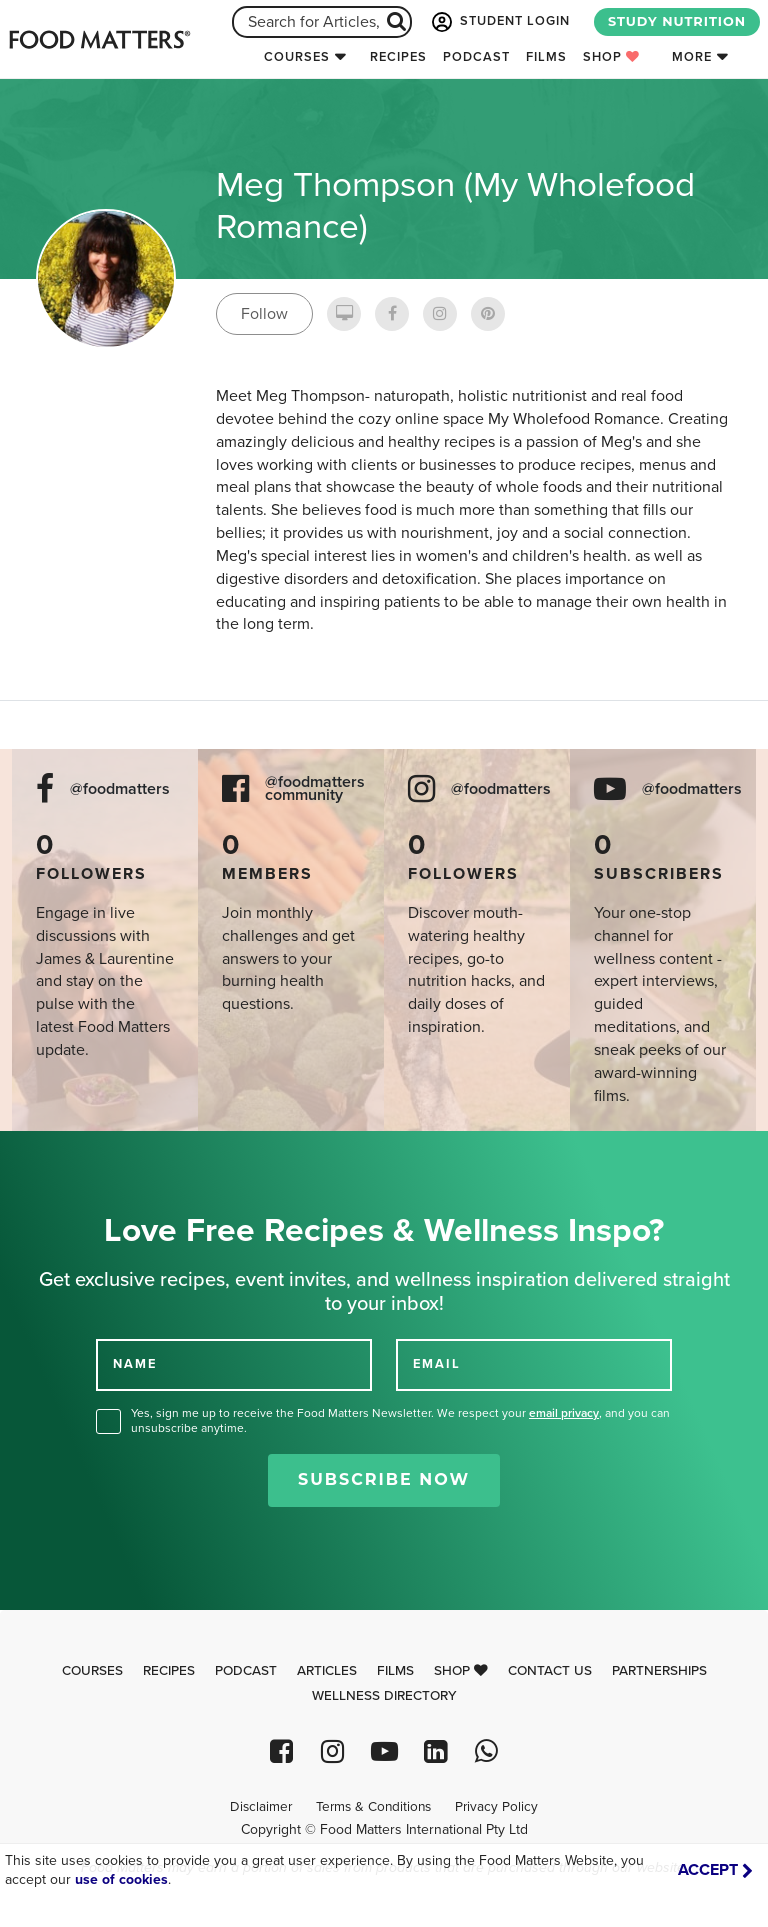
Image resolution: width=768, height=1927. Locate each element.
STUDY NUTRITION (677, 21)
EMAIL (437, 1364)
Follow (264, 314)
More (692, 57)
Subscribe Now (384, 1479)
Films (546, 57)
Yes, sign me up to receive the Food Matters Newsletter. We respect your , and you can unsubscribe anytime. (400, 1420)
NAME (135, 1364)
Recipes (398, 57)
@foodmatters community (315, 789)
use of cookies (121, 1879)
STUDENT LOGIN (499, 22)
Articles (327, 1671)
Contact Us (550, 1671)
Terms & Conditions (373, 1807)
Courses (297, 57)
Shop (611, 57)
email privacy (564, 1413)
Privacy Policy (496, 1807)
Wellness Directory (384, 1696)
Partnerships (659, 1671)
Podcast (476, 57)
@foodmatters (120, 789)
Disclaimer (261, 1807)
